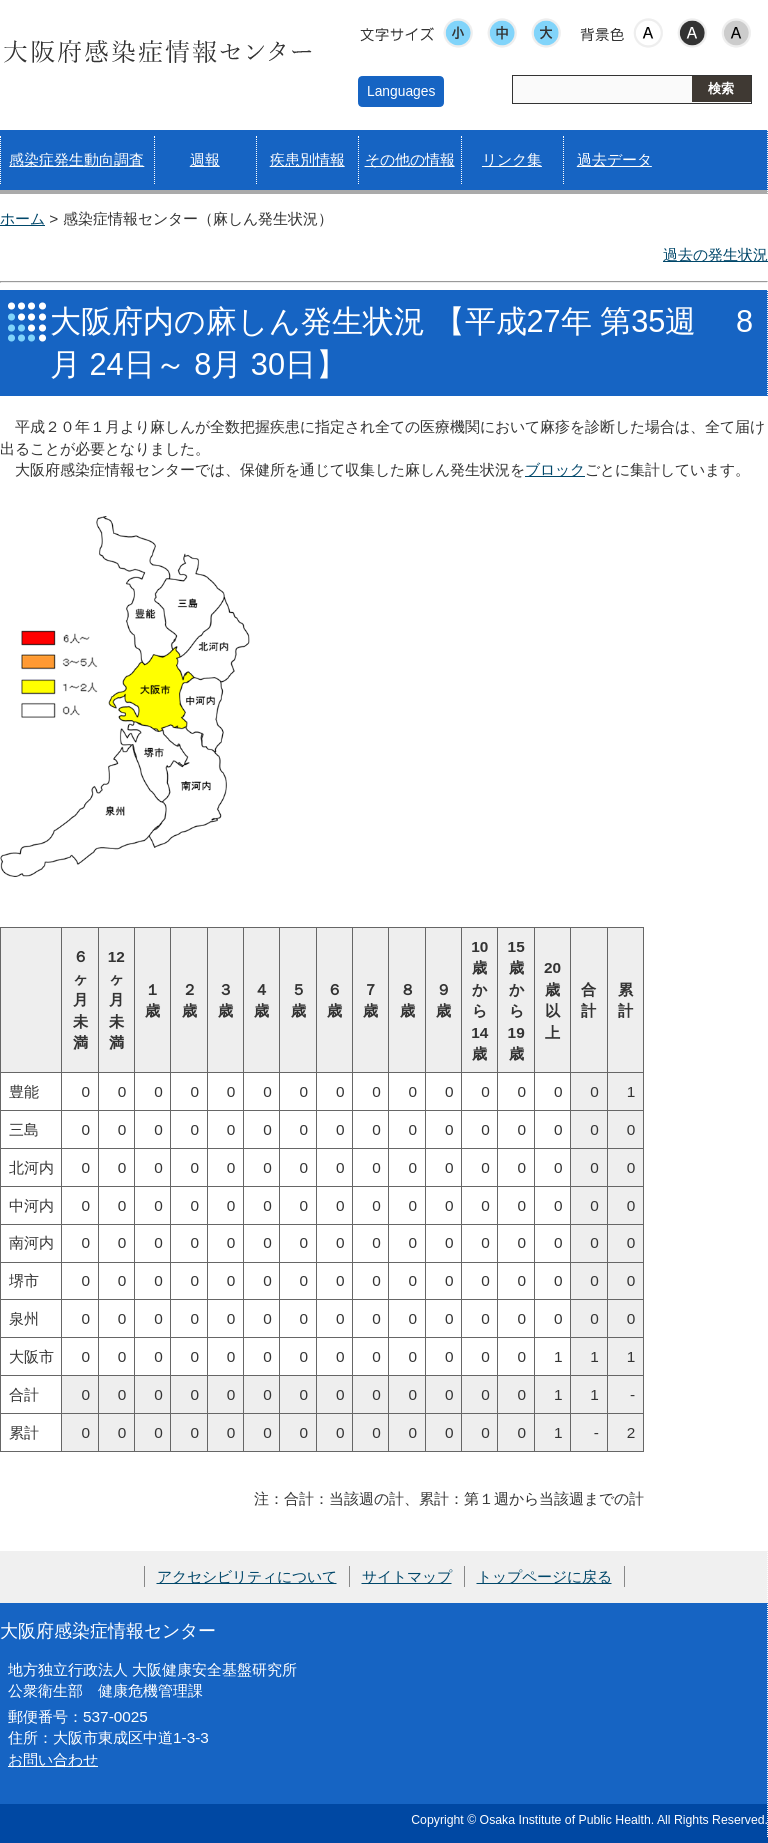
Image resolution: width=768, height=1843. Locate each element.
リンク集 (512, 159)
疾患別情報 (307, 159)
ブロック (555, 469)
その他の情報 (410, 159)
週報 (205, 159)
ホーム (22, 218)
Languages (401, 91)
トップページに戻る (544, 1576)
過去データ (614, 159)
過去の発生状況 (715, 254)
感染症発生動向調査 (76, 159)
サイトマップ (407, 1576)
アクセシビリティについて (247, 1576)
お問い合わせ (53, 1759)
